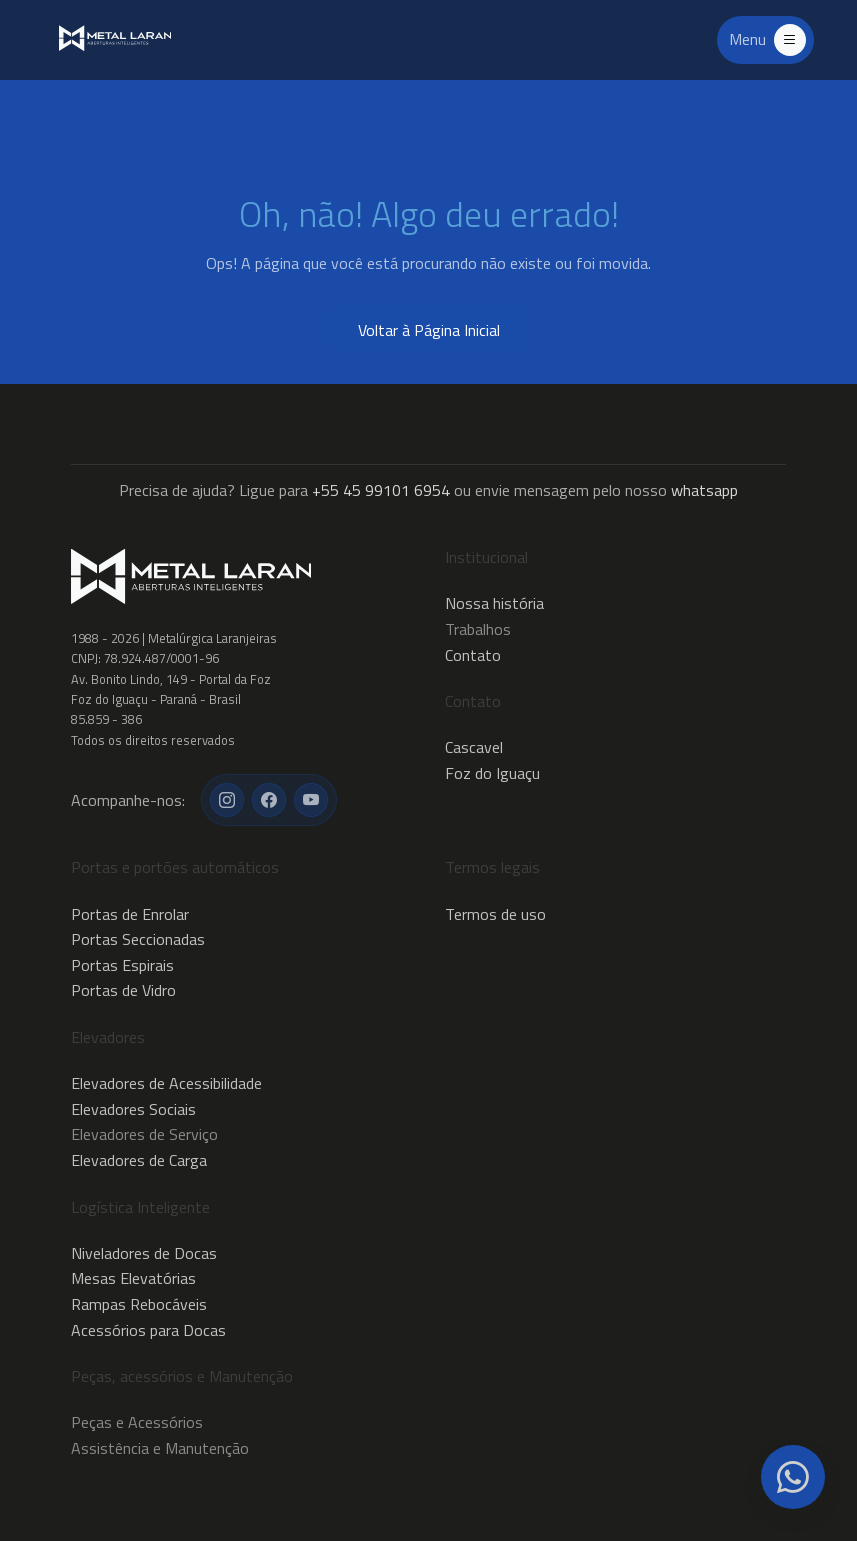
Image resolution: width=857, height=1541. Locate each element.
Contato (473, 655)
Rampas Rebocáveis (139, 1304)
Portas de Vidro (123, 990)
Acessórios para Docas (148, 1330)
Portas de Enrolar (130, 914)
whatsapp (704, 490)
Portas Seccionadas (138, 939)
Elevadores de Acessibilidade (166, 1083)
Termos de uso (495, 914)
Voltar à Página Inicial (429, 330)
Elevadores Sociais (133, 1109)
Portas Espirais (122, 965)
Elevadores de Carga (139, 1160)
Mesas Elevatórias (133, 1278)
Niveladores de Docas (144, 1253)
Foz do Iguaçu (492, 773)
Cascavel (474, 747)
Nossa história (494, 603)
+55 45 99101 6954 (381, 490)
